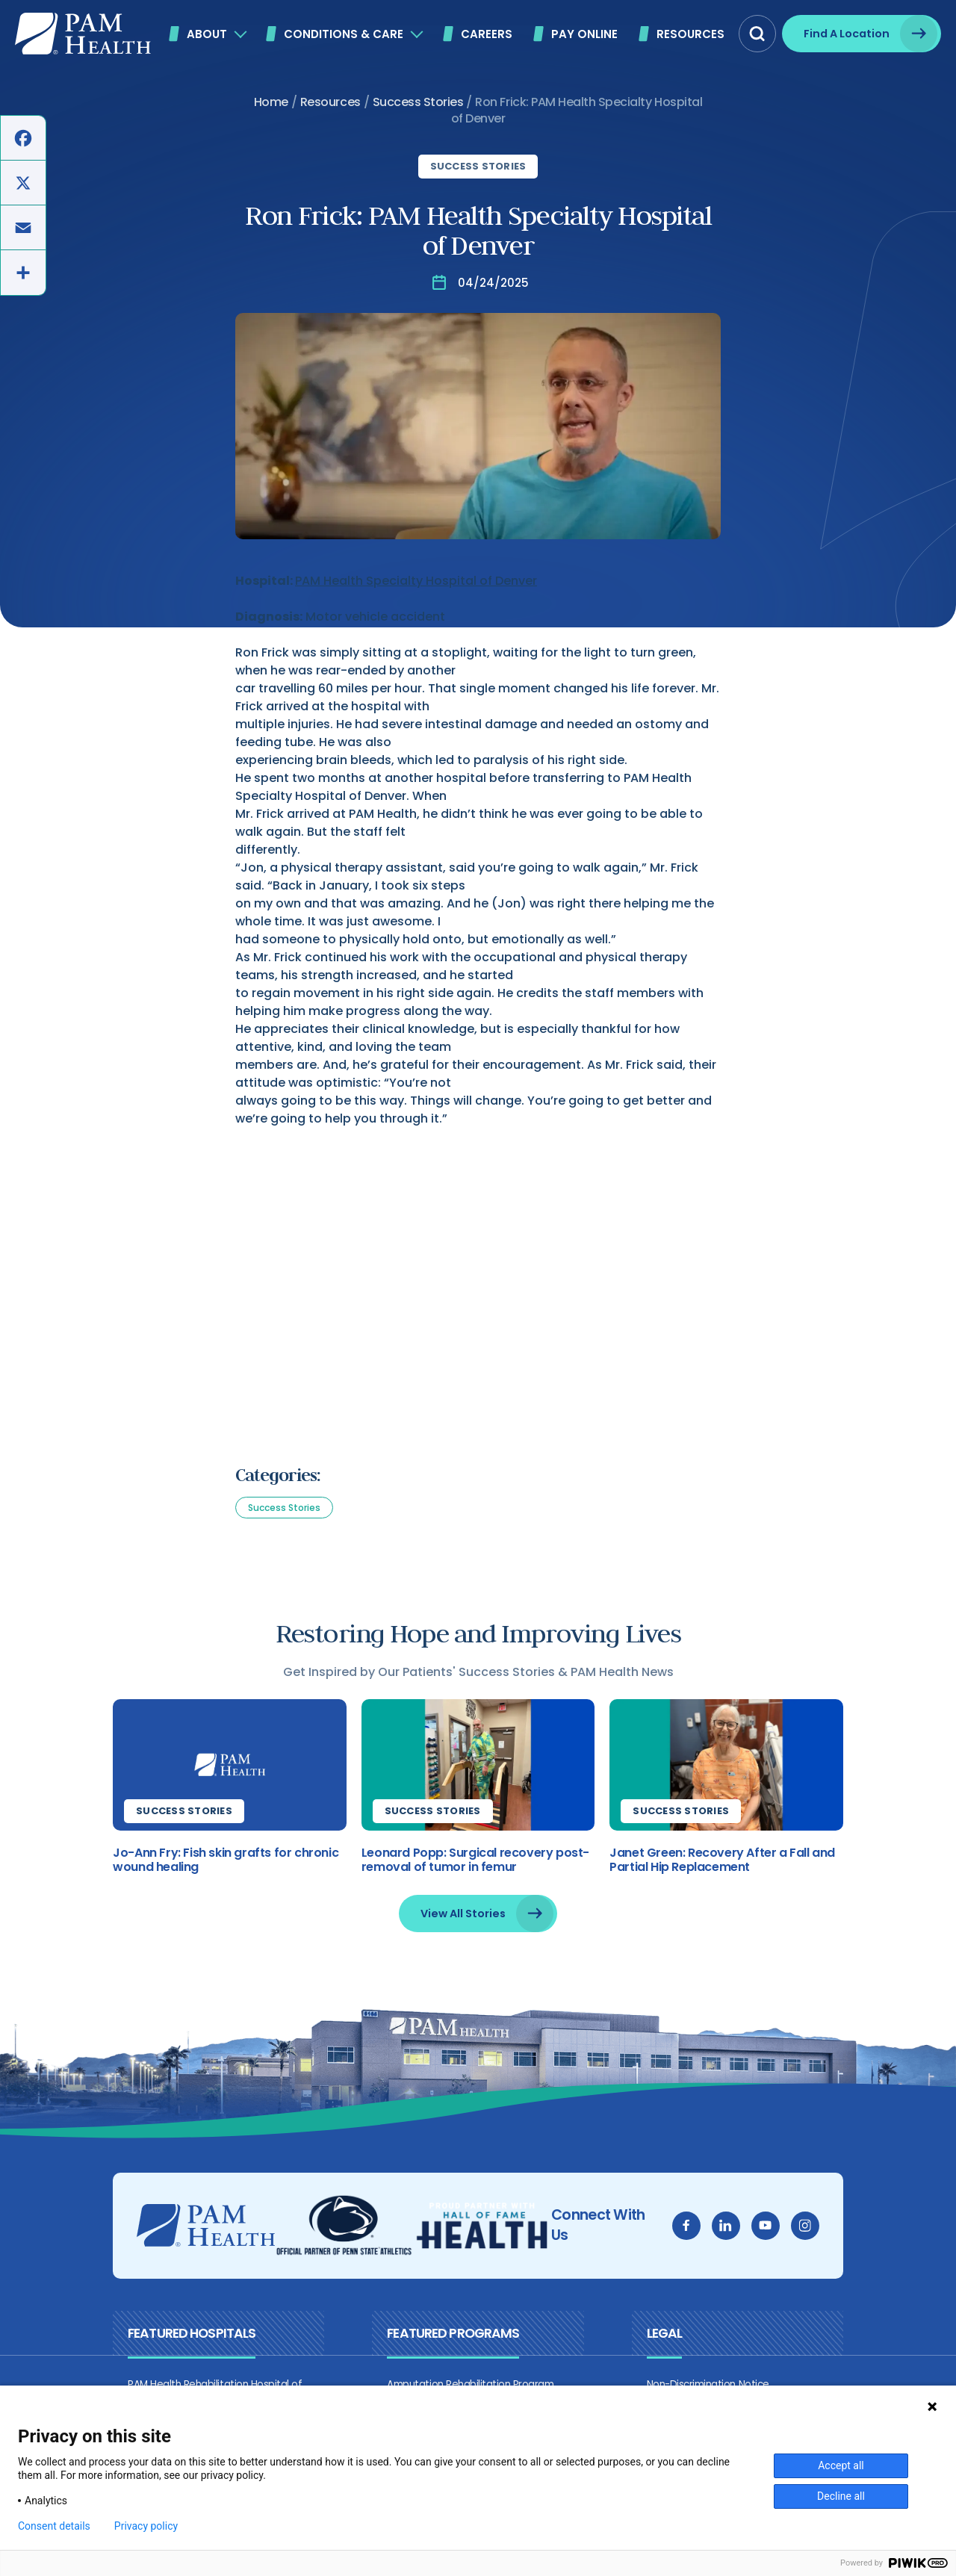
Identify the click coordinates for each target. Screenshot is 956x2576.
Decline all (841, 2496)
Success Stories (478, 166)
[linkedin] (743, 2233)
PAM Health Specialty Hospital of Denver (416, 580)
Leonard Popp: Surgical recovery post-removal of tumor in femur (469, 1867)
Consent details (54, 2526)
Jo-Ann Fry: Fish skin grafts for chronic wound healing (208, 1867)
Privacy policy (146, 2526)
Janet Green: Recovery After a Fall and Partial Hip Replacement (728, 1867)
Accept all (841, 2465)
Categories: (277, 1475)
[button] (757, 33)
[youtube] (783, 2233)
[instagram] (822, 2233)
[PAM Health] (83, 34)
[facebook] (703, 2233)
